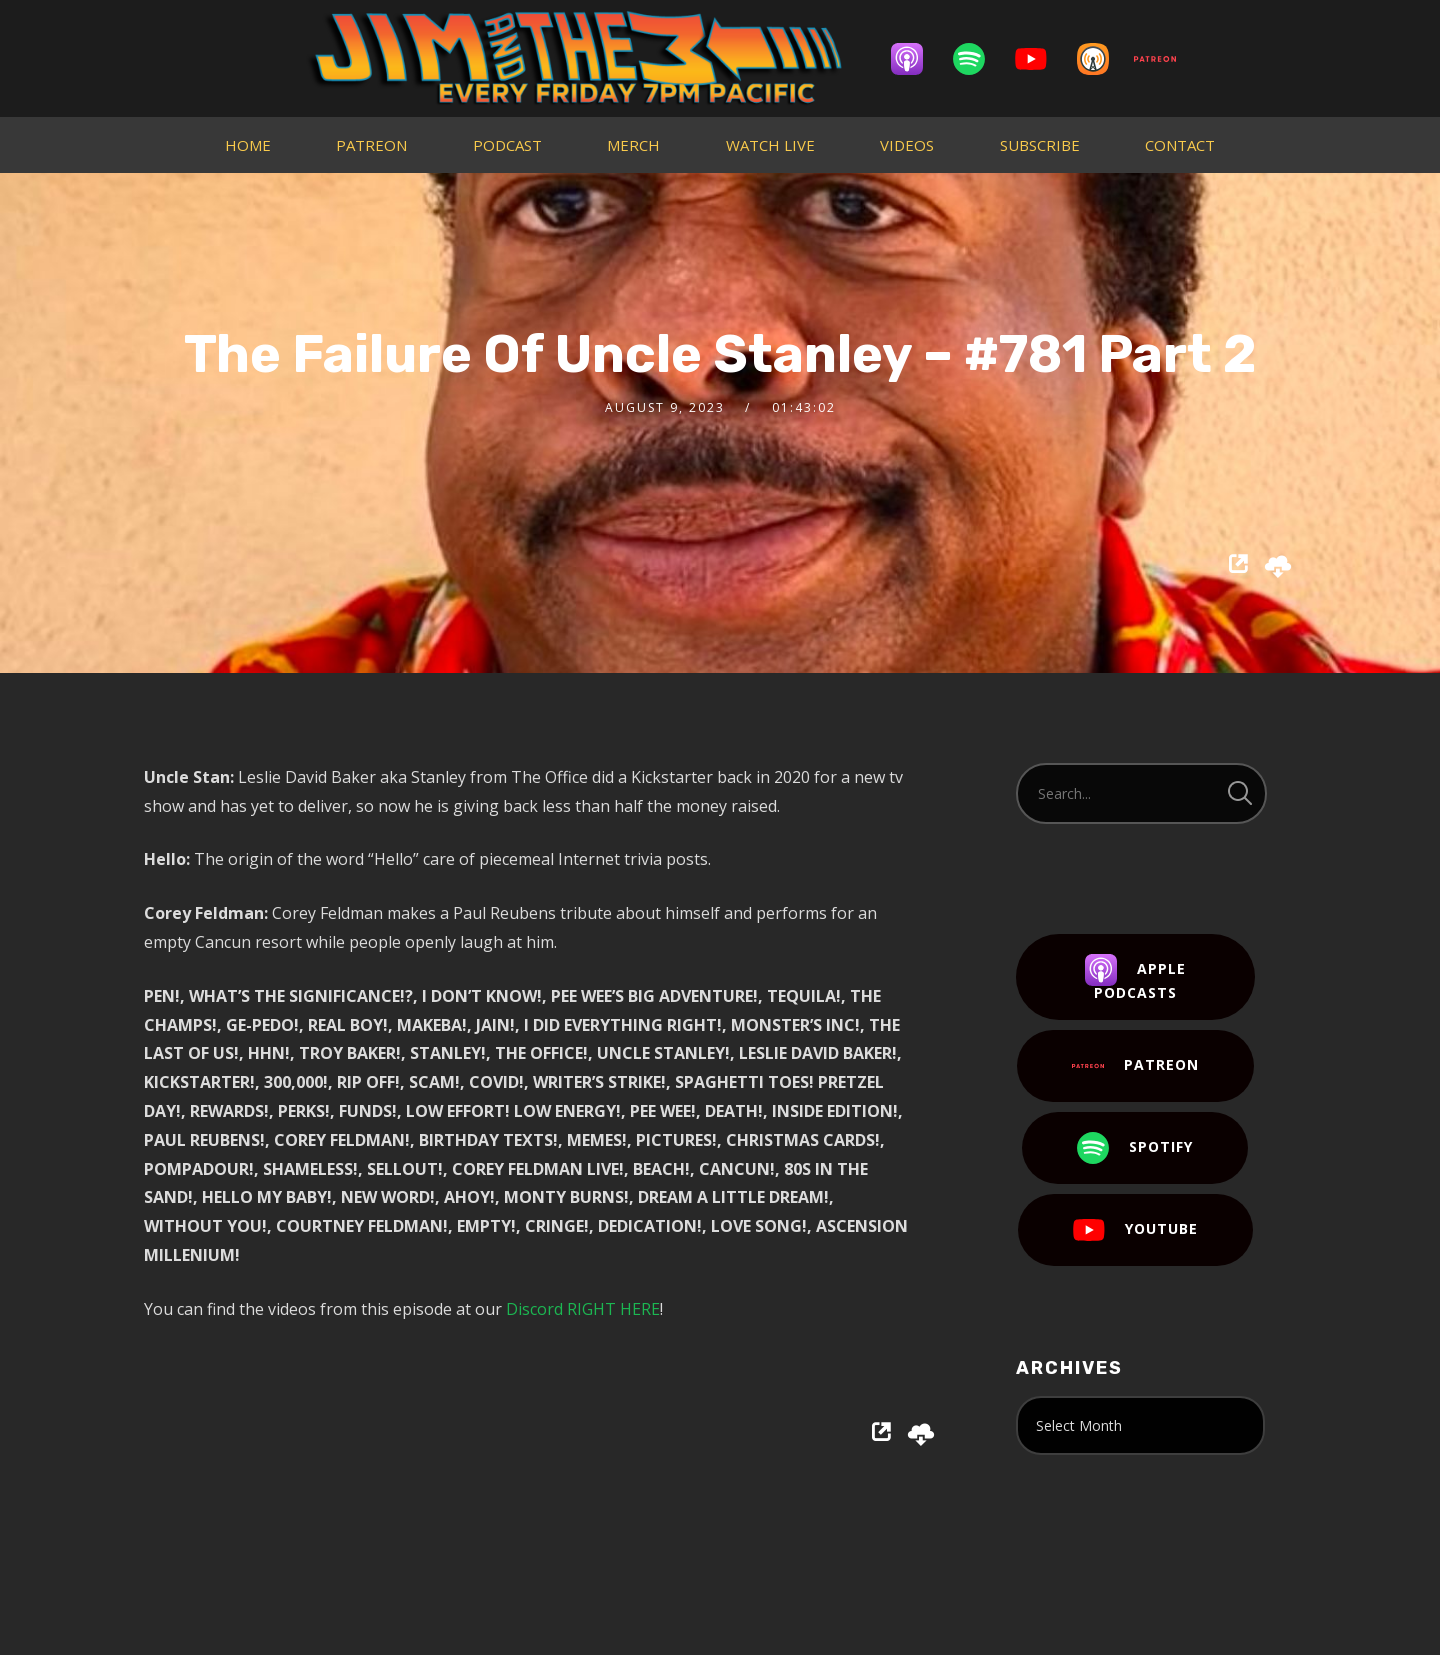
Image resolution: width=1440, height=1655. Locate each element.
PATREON (371, 145)
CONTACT (1180, 145)
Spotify (1135, 1148)
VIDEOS (907, 145)
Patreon (1135, 1066)
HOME (248, 145)
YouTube (1135, 1230)
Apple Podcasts (1135, 978)
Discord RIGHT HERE (583, 1309)
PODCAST (507, 145)
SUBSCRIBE (1040, 145)
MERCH (633, 145)
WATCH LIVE (770, 145)
